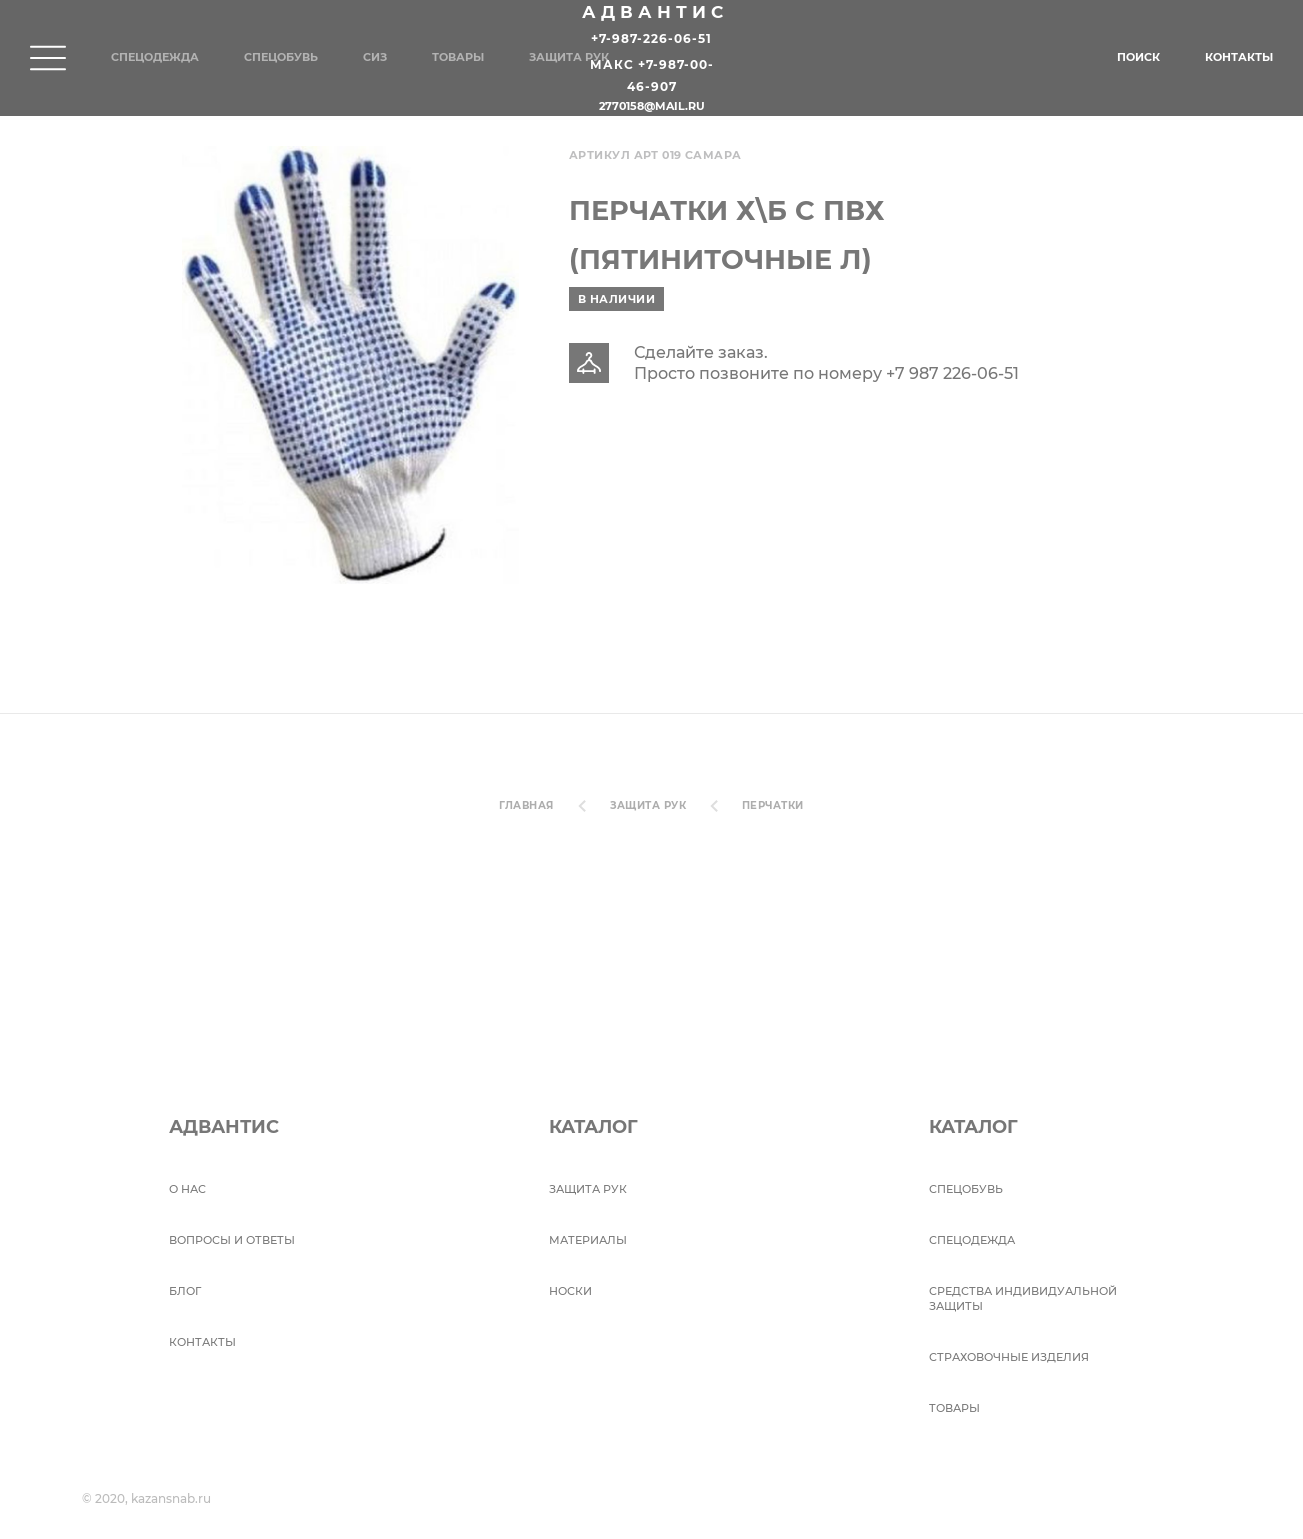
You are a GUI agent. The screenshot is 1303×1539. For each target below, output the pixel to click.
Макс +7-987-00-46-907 (652, 76)
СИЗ (375, 57)
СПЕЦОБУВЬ (966, 1189)
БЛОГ (185, 1291)
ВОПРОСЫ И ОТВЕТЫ (232, 1240)
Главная (526, 805)
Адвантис (655, 12)
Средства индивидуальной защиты (1023, 1298)
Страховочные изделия (1009, 1357)
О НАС (187, 1189)
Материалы (588, 1240)
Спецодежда (155, 57)
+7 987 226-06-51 (952, 373)
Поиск (1138, 57)
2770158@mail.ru (652, 107)
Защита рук (569, 57)
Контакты (1239, 57)
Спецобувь (281, 57)
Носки (570, 1291)
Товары (458, 57)
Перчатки (773, 805)
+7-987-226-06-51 (651, 38)
